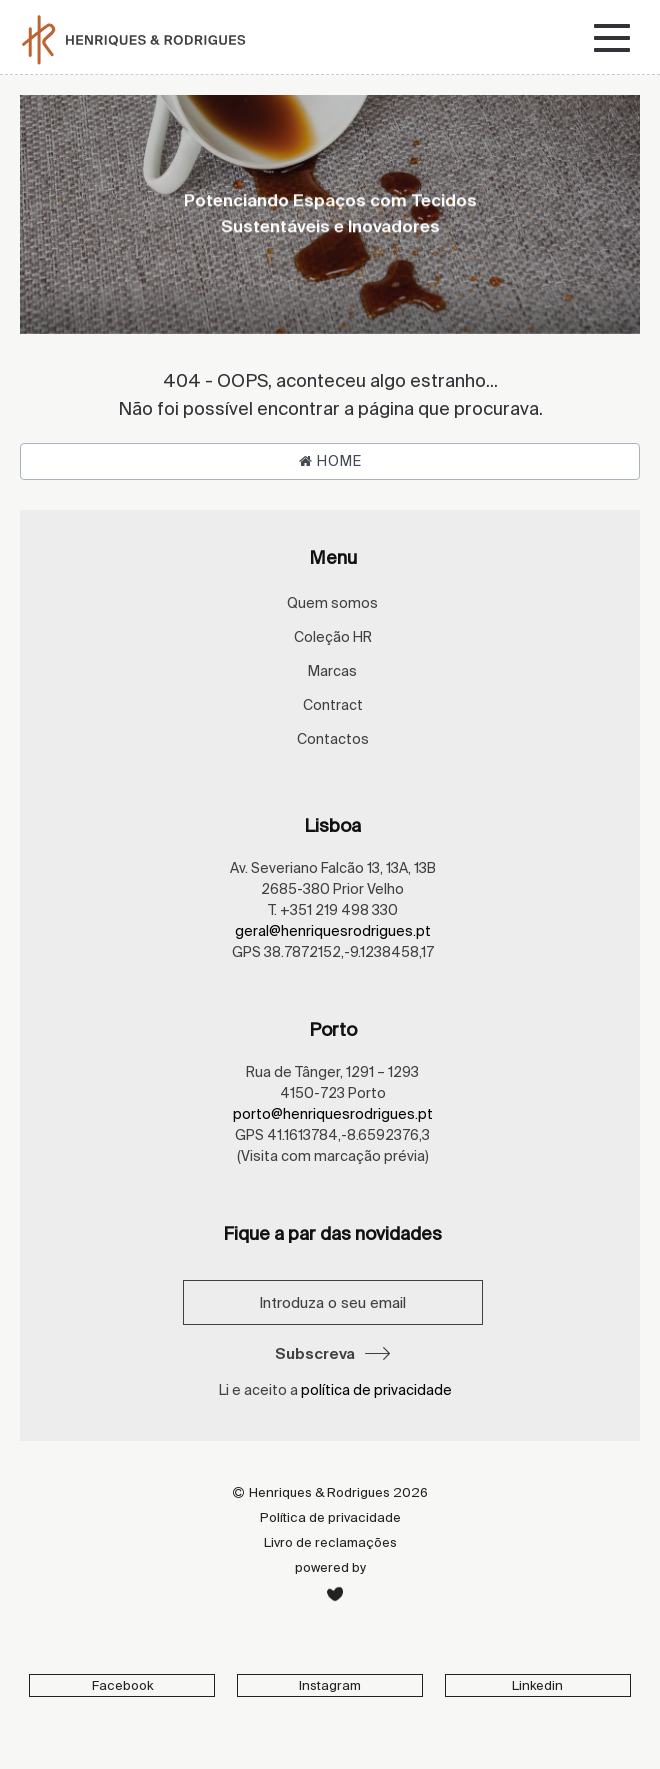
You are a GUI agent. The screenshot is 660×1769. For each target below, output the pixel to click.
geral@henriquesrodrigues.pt (333, 931)
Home (330, 461)
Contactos (333, 739)
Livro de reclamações (330, 1542)
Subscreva (332, 1353)
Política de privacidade (330, 1517)
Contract (333, 705)
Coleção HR (333, 637)
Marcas (332, 671)
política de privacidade (376, 1390)
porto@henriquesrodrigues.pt (333, 1114)
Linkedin (537, 1685)
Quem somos (332, 603)
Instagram (330, 1685)
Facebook (122, 1685)
